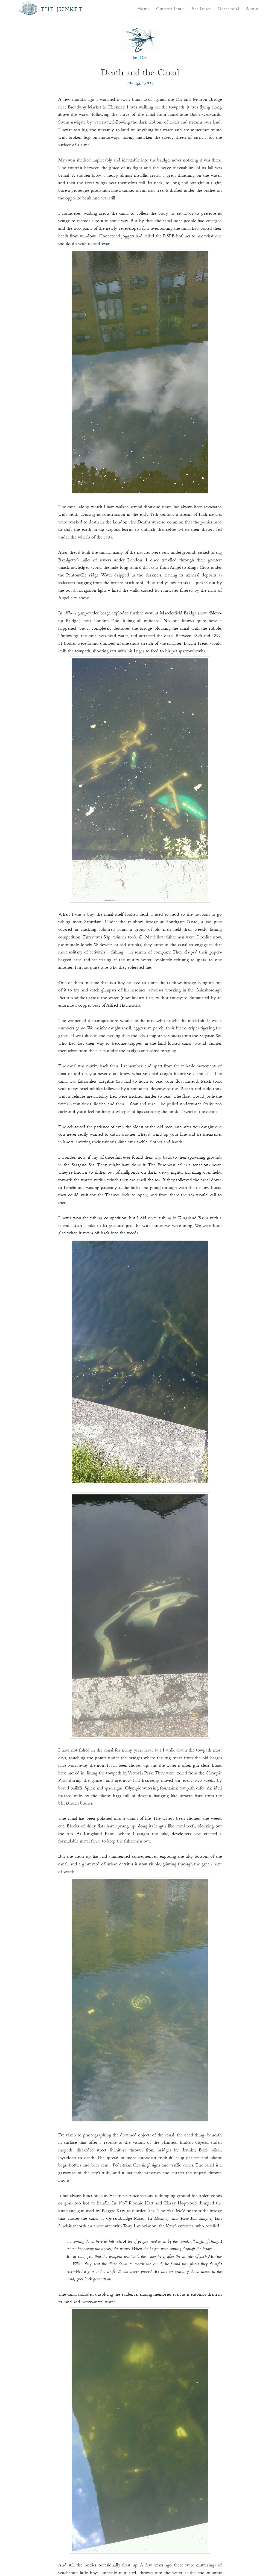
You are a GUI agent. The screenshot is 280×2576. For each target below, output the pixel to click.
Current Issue (170, 8)
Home (143, 8)
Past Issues (200, 8)
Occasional (228, 8)
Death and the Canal (140, 72)
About (252, 8)
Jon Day (140, 57)
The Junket (61, 9)
